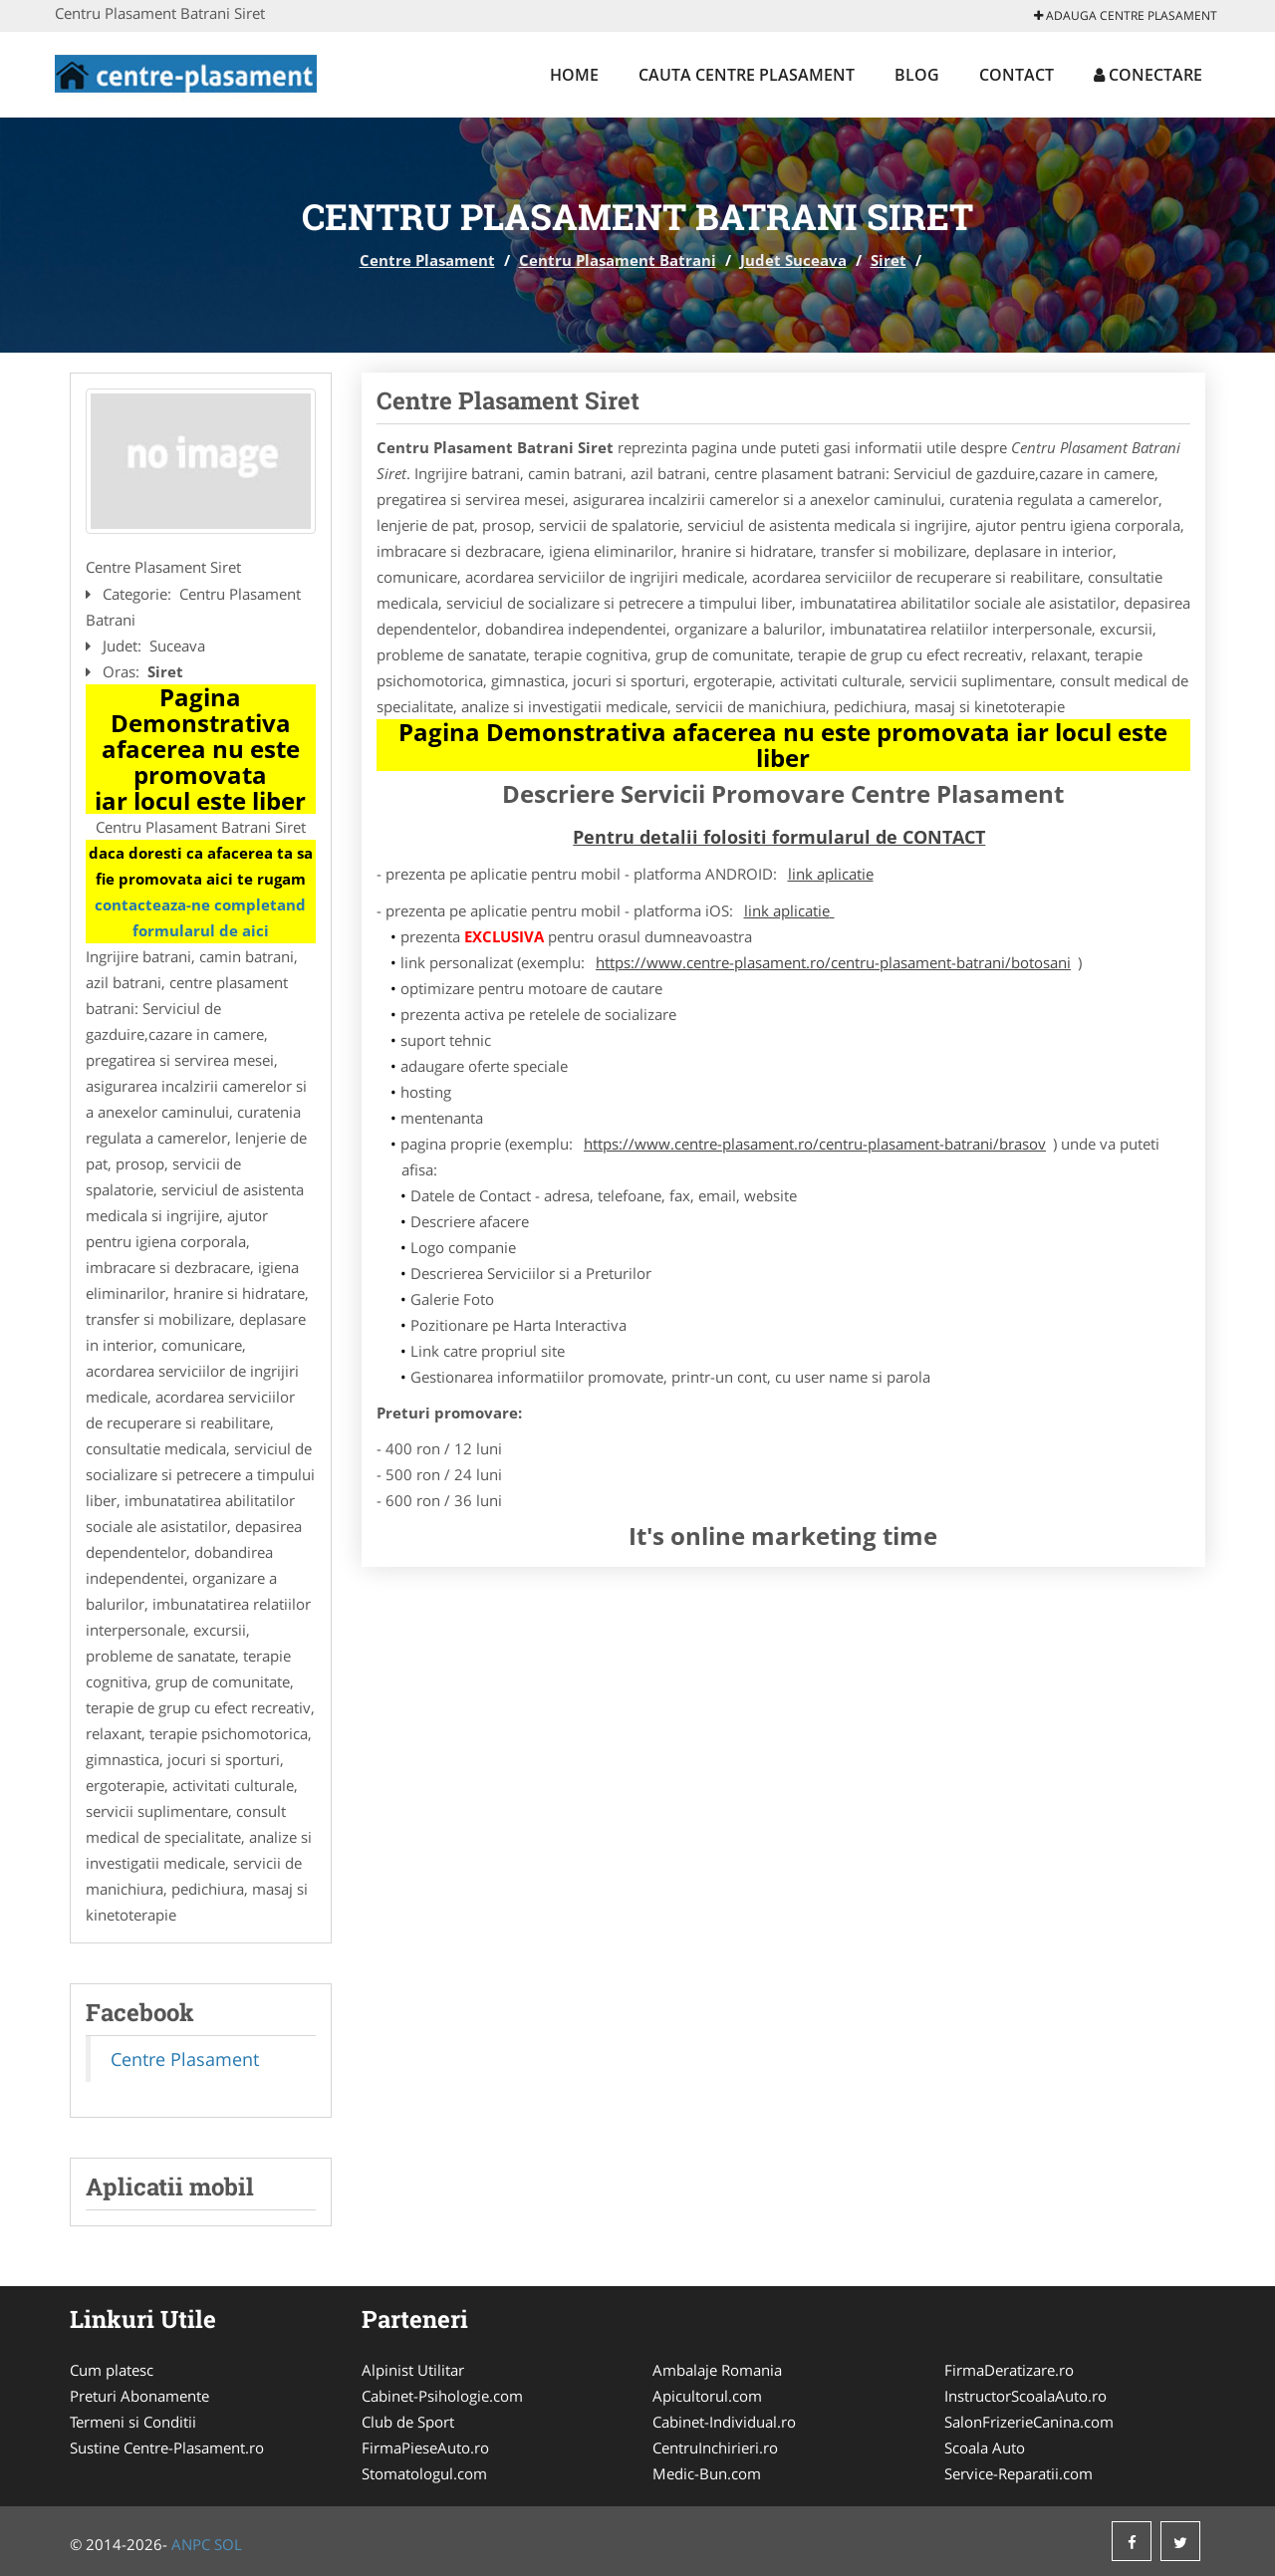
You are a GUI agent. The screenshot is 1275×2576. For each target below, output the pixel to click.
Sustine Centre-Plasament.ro (167, 2447)
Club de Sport (408, 2422)
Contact (1016, 75)
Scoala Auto (984, 2447)
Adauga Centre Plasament (1125, 15)
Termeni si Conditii (133, 2422)
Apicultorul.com (707, 2396)
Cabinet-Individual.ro (724, 2422)
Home (574, 75)
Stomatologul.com (424, 2473)
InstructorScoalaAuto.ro (1025, 2396)
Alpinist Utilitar (413, 2370)
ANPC (190, 2544)
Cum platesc (111, 2370)
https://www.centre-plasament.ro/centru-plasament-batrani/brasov (815, 1144)
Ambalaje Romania (717, 2370)
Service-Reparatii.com (1018, 2473)
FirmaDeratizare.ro (1009, 2370)
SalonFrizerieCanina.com (1029, 2422)
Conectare (1148, 75)
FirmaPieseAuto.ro (425, 2447)
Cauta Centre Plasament (746, 75)
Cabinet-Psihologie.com (442, 2396)
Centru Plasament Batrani (617, 260)
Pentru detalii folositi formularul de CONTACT (779, 837)
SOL (228, 2544)
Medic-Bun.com (706, 2473)
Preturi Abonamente (139, 2396)
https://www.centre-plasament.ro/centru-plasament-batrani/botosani (833, 962)
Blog (916, 75)
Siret (888, 260)
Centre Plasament (427, 260)
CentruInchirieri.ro (715, 2447)
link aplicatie (831, 874)
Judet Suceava (793, 260)
